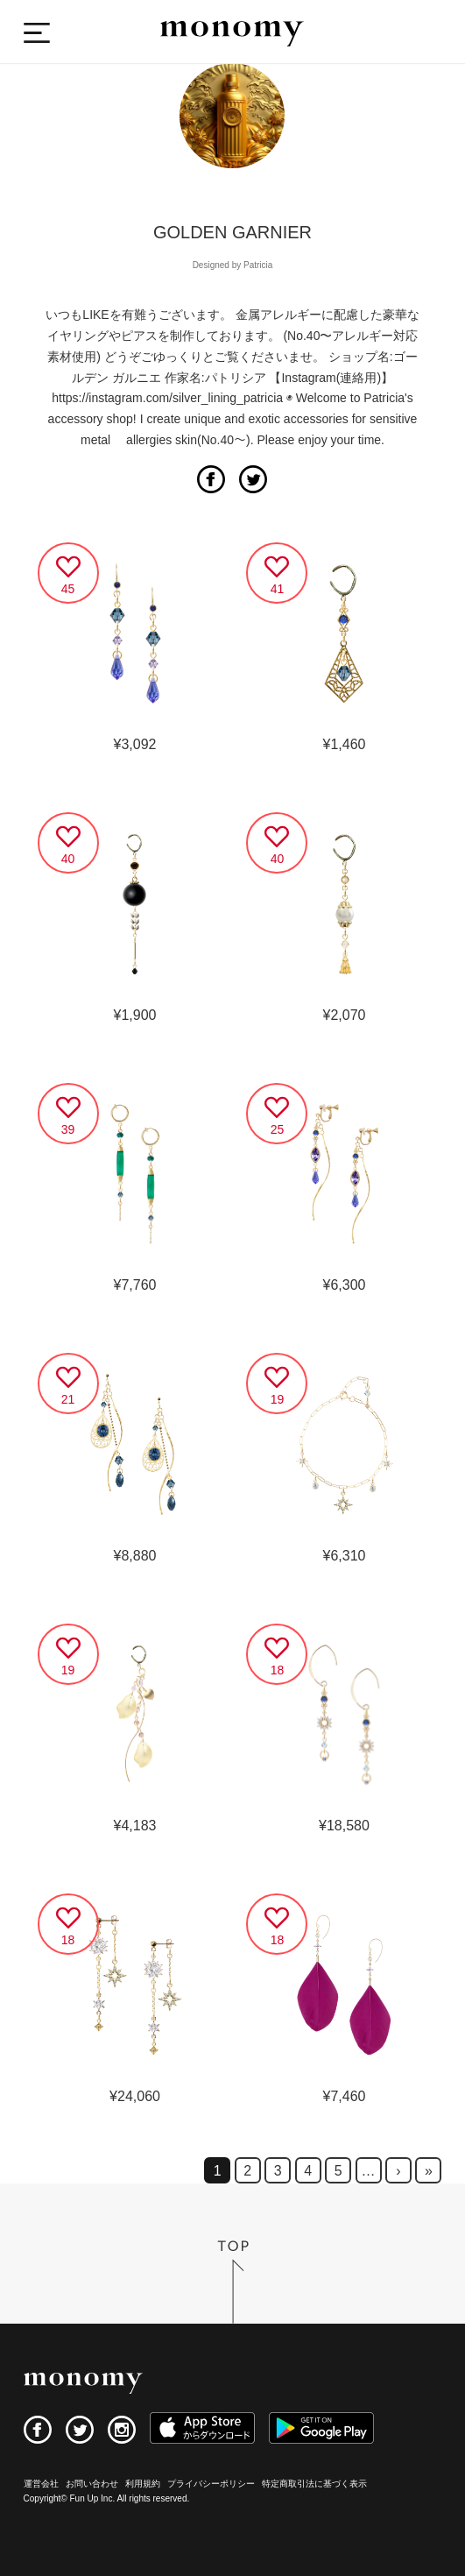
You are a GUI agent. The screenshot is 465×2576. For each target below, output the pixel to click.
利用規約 (142, 2483)
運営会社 (41, 2483)
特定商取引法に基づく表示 (314, 2483)
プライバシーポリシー (211, 2483)
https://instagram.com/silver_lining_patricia (167, 398)
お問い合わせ (92, 2483)
